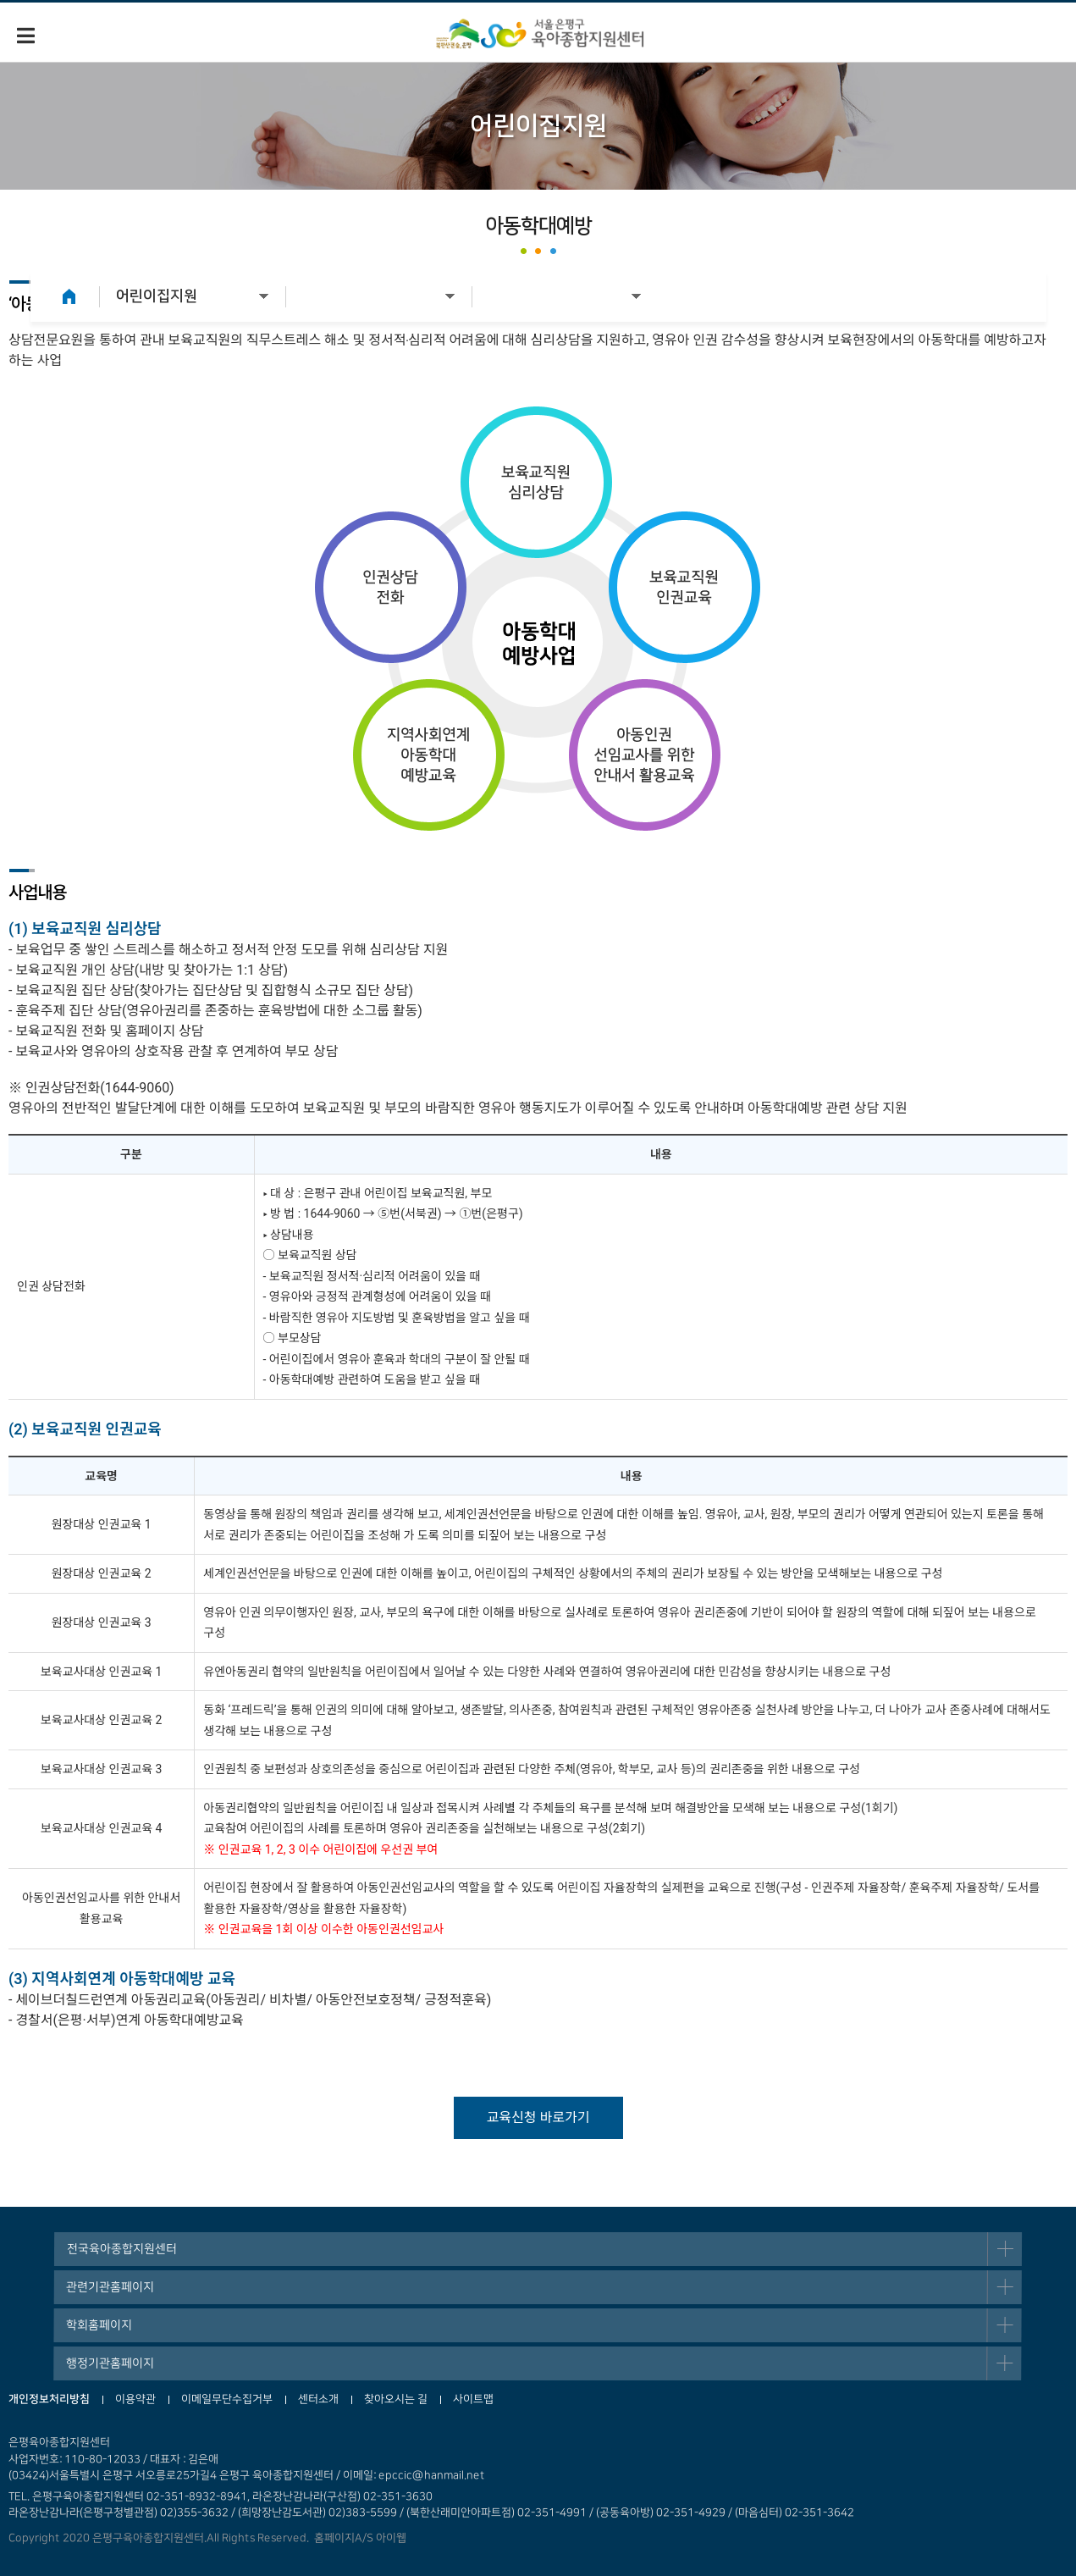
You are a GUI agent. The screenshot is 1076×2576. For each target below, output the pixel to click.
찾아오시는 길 (396, 2399)
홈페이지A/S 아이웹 (357, 2537)
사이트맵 (473, 2399)
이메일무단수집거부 (227, 2399)
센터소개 (318, 2399)
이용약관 (135, 2399)
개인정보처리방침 (49, 2399)
